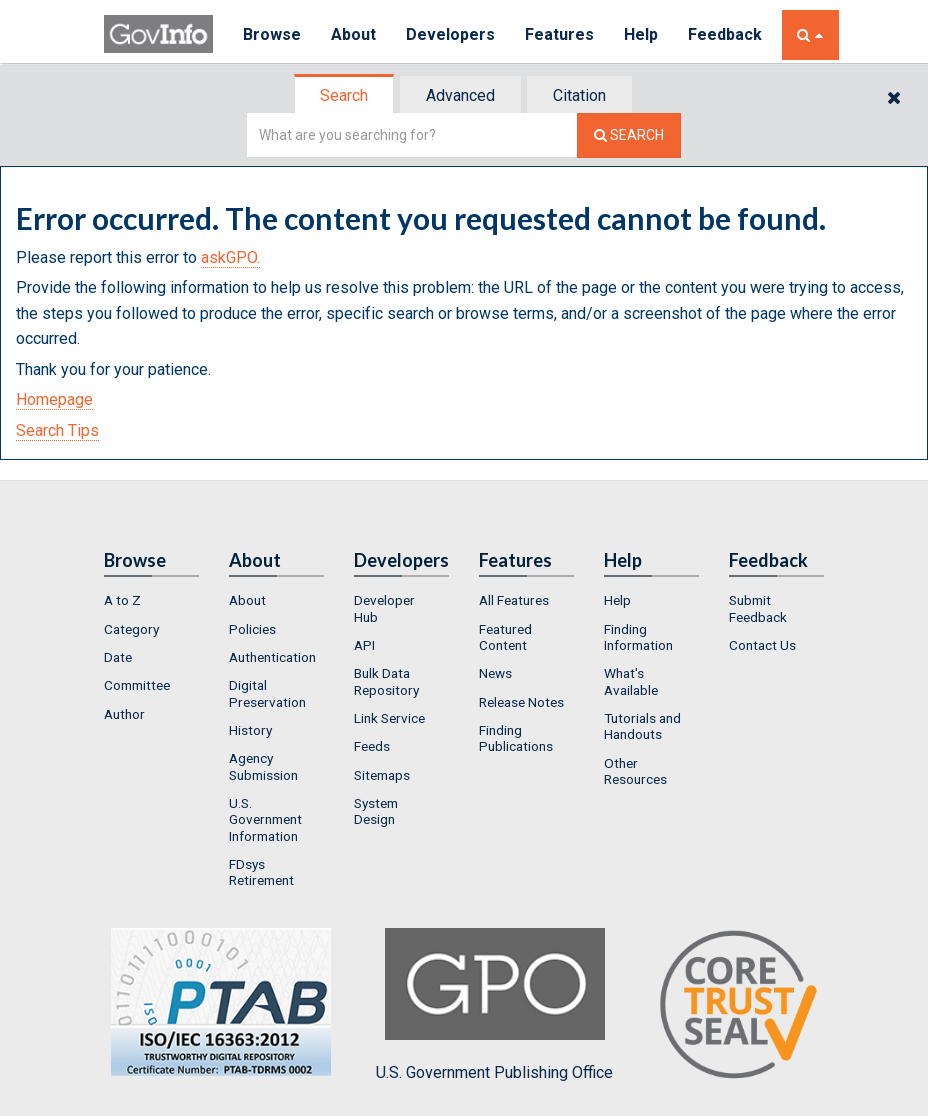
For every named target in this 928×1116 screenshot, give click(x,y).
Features (559, 34)
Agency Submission (263, 766)
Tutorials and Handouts (642, 726)
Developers (450, 34)
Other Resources (635, 771)
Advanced (460, 95)
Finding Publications (516, 738)
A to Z (122, 600)
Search (344, 95)
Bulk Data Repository (386, 681)
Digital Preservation (267, 693)
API (364, 645)
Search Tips (57, 430)
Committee (137, 685)
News (495, 673)
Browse (272, 34)
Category (131, 629)
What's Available (631, 681)
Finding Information (638, 637)
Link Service (389, 718)
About (353, 34)
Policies (252, 629)
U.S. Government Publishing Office (494, 1005)
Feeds (372, 746)
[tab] (345, 95)
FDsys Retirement (261, 872)
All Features (514, 600)
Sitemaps (382, 775)
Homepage (54, 399)
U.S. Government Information (265, 819)
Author (124, 714)
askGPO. (230, 257)
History (250, 730)
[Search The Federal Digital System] (629, 135)
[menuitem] (151, 600)
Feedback (725, 34)
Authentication (272, 657)
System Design (376, 811)
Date (118, 657)
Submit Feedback (758, 608)
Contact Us (762, 645)
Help (641, 34)
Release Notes (521, 702)
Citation (579, 95)
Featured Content (505, 637)
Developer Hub (384, 608)
